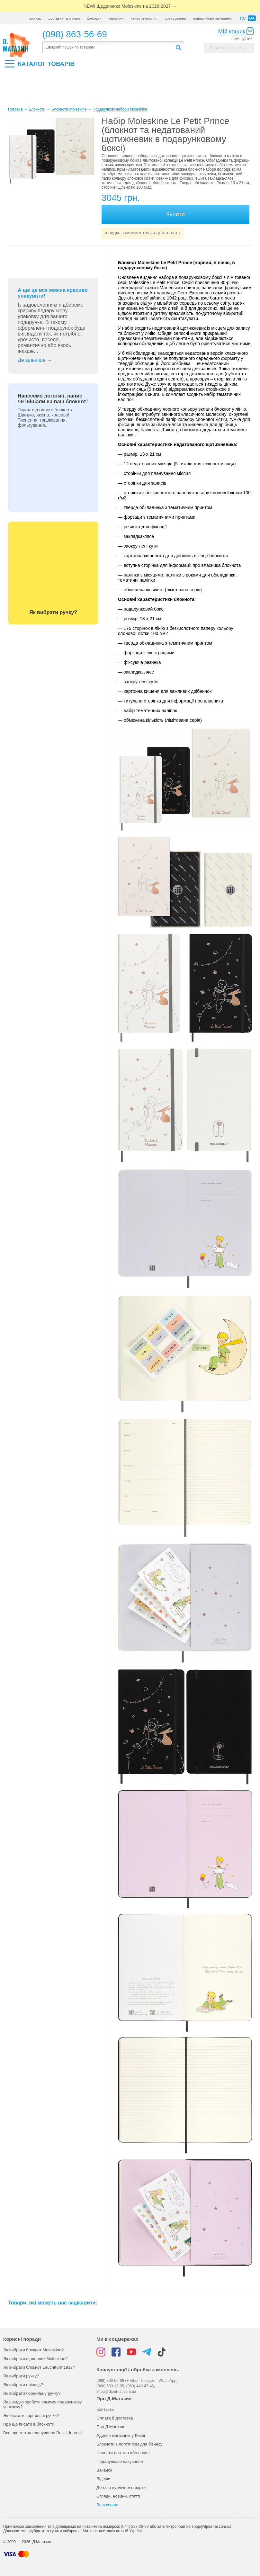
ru (243, 18)
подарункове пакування (212, 18)
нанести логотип (144, 18)
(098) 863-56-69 (74, 34)
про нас (35, 18)
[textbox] (108, 47)
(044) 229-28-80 (135, 2526)
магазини (116, 18)
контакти (94, 18)
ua (252, 18)
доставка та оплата (64, 18)
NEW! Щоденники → (130, 6)
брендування (175, 18)
